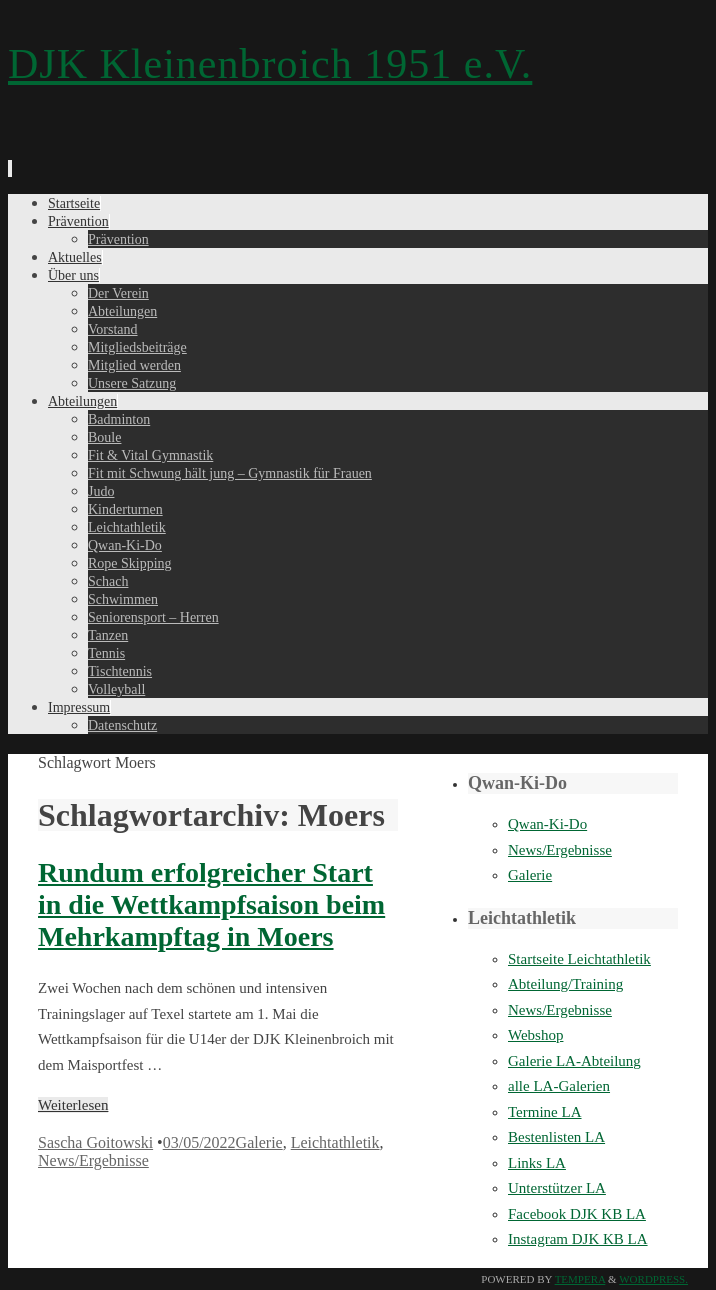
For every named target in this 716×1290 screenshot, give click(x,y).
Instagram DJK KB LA (578, 1239)
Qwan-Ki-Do (547, 824)
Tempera (580, 1279)
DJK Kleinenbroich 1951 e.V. (270, 64)
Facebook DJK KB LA (577, 1214)
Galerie (259, 1142)
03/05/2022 (199, 1142)
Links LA (537, 1163)
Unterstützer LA (557, 1188)
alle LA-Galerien (559, 1086)
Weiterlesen (73, 1105)
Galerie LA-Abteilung (574, 1061)
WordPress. (653, 1279)
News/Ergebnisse (93, 1160)
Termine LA (545, 1112)
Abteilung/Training (565, 984)
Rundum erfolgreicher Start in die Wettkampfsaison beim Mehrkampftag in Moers (211, 904)
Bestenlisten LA (556, 1137)
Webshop (535, 1035)
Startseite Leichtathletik (579, 959)
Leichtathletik (335, 1142)
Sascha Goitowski (95, 1142)
